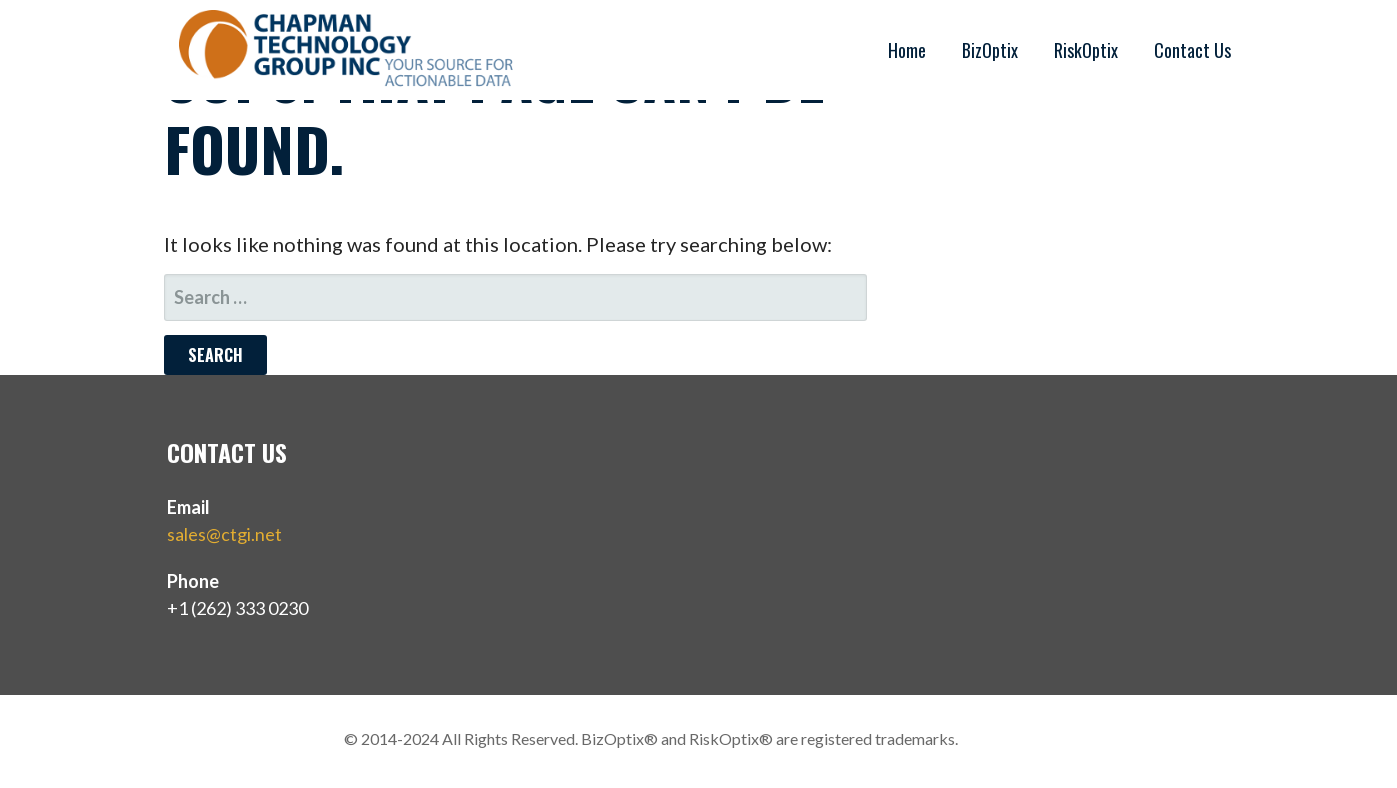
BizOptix (990, 50)
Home (907, 50)
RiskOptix (1086, 50)
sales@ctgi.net (224, 534)
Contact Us (1192, 50)
